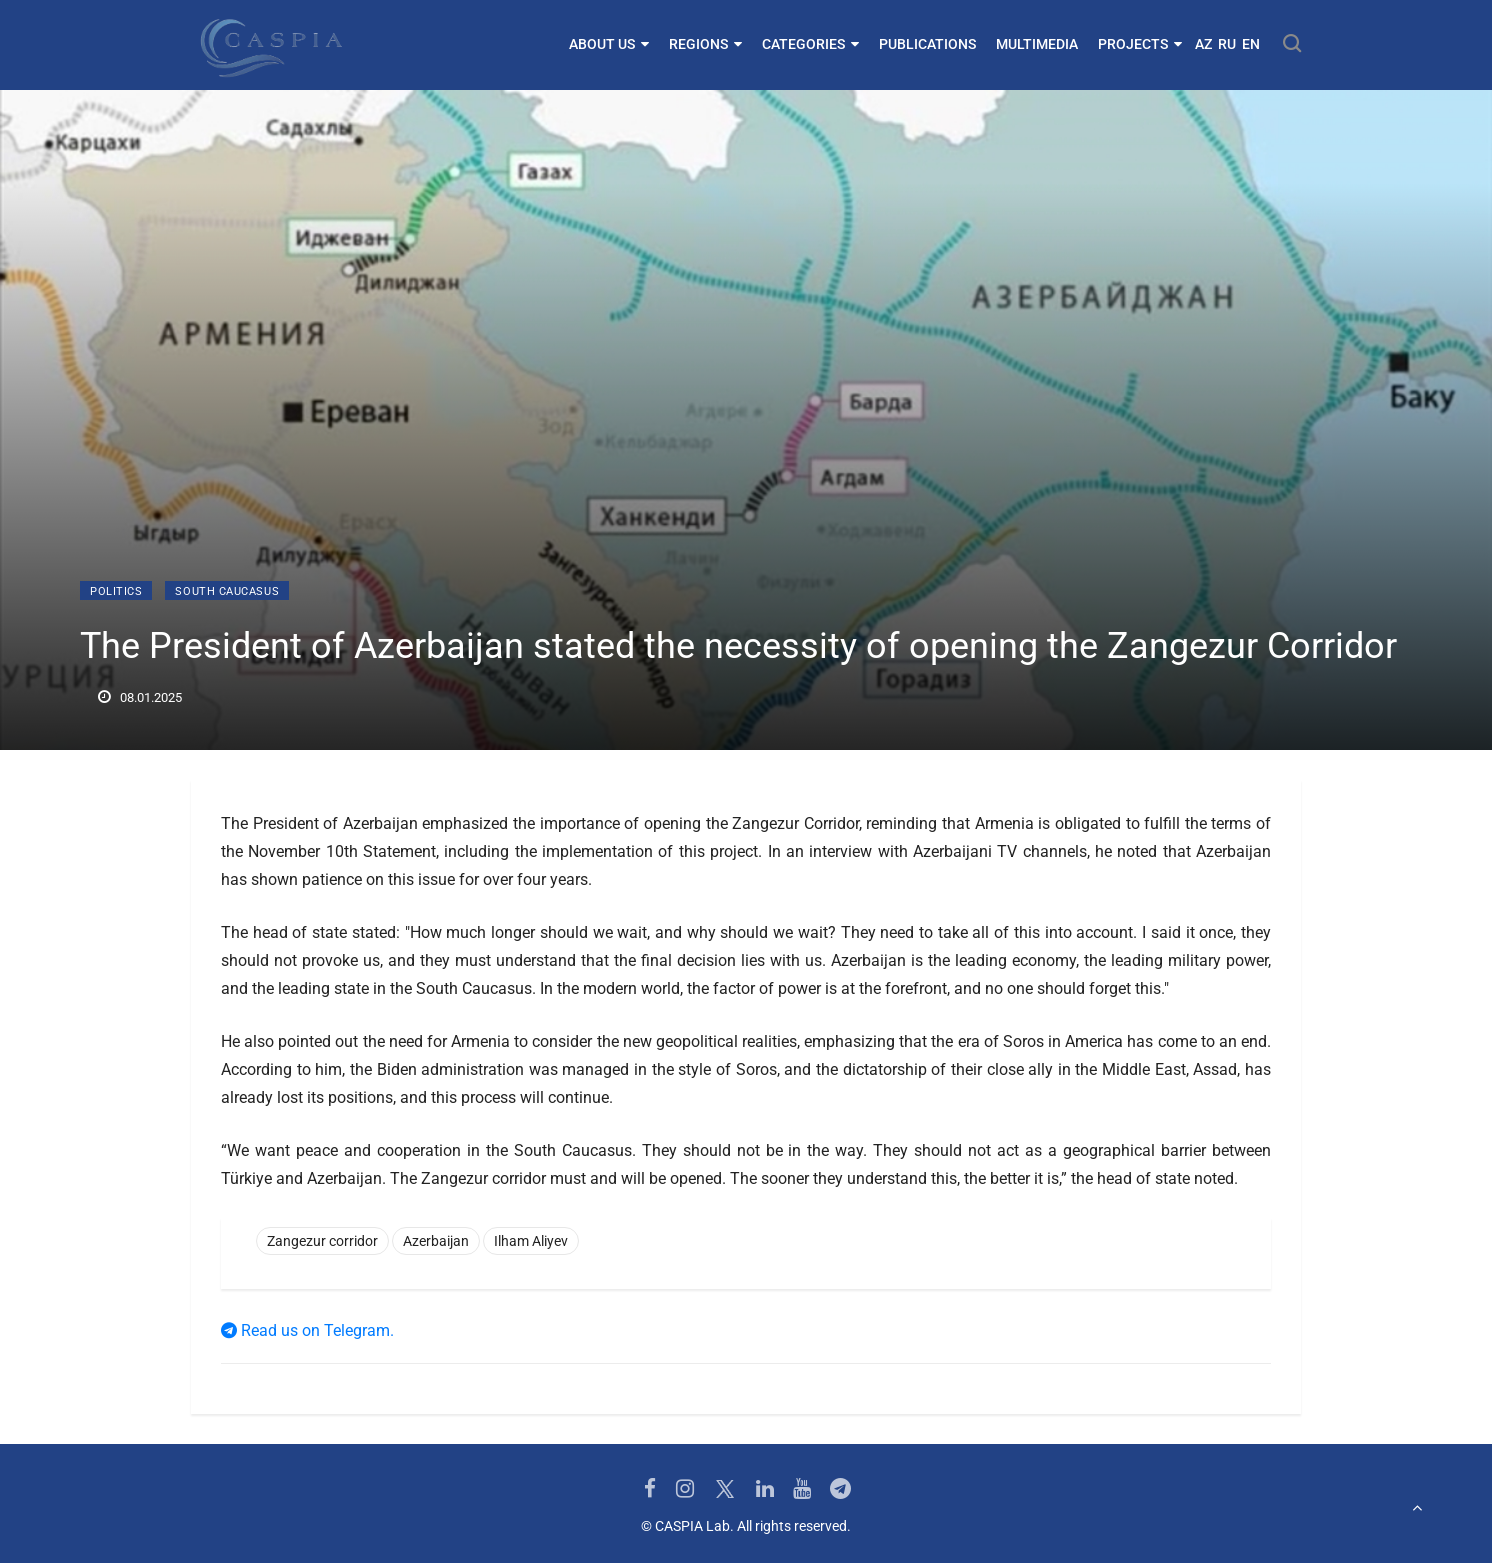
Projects (1140, 44)
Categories (810, 44)
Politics (116, 591)
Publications (927, 44)
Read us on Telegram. (307, 1330)
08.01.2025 (140, 697)
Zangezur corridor (322, 1241)
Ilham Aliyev (531, 1241)
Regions (705, 44)
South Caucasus (227, 591)
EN (1251, 44)
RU (1227, 44)
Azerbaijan (436, 1241)
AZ (1203, 44)
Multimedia (1037, 44)
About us (609, 44)
